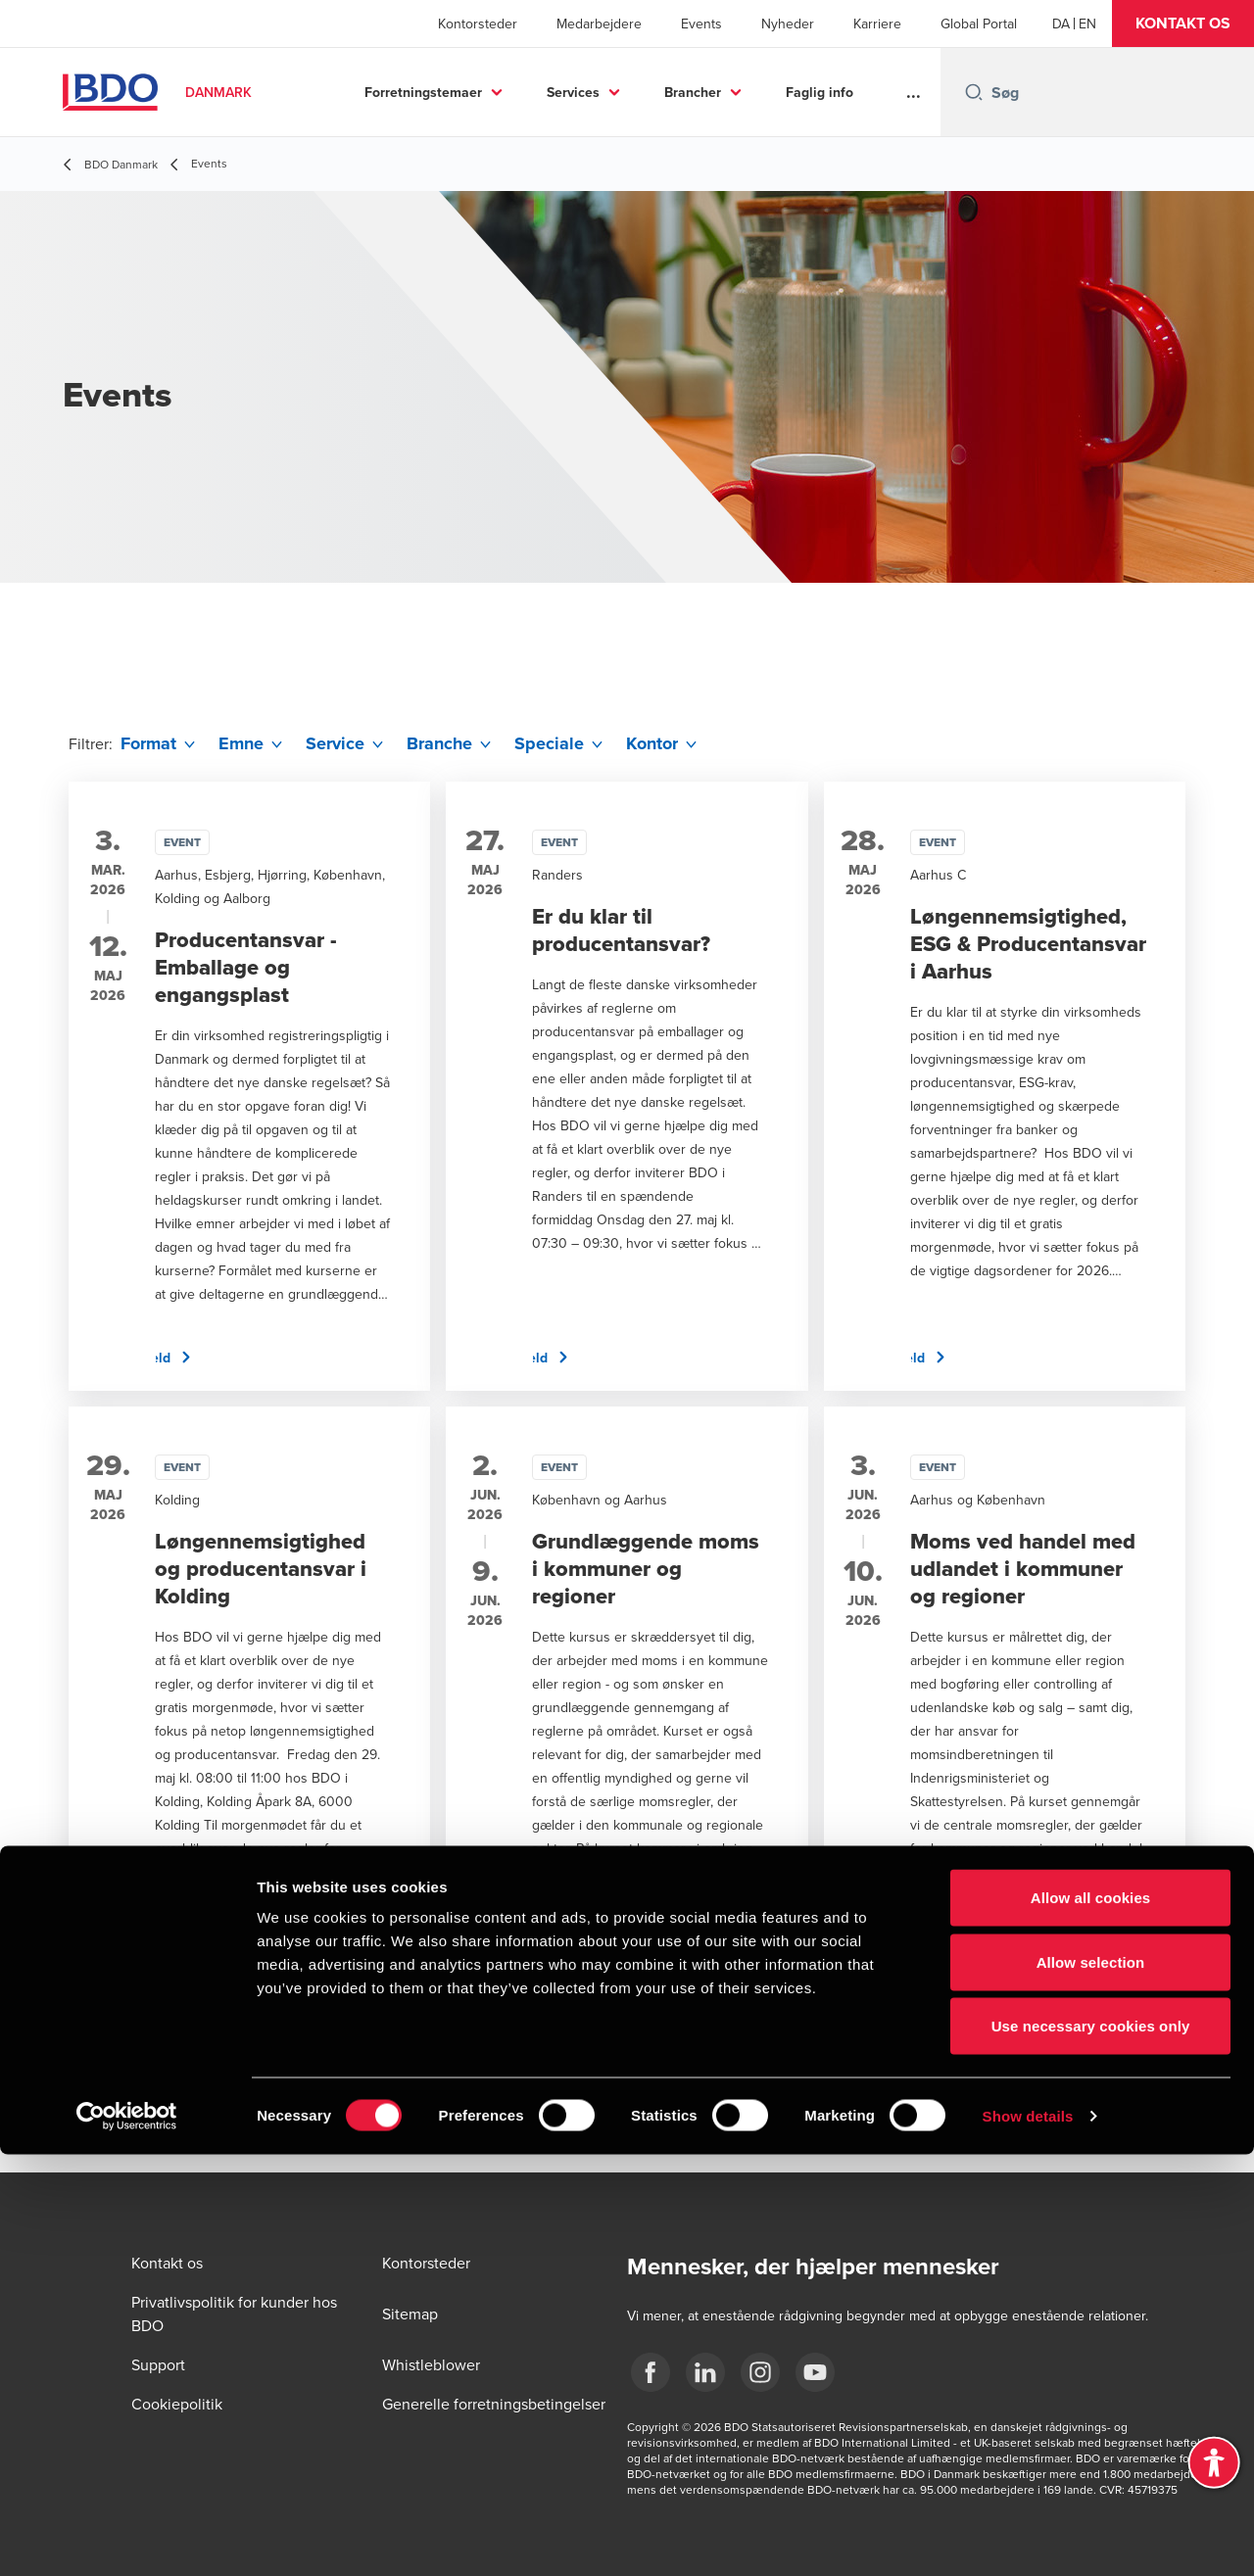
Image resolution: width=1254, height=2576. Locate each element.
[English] (1087, 23)
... (913, 92)
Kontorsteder (477, 23)
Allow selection (1091, 2383)
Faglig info (819, 92)
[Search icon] (974, 92)
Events (701, 23)
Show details (1028, 2537)
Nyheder (787, 23)
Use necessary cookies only (1090, 2447)
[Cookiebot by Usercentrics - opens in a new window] (127, 2537)
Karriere (877, 23)
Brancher (692, 92)
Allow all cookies (1091, 2319)
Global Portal (978, 23)
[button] (1183, 23)
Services (573, 92)
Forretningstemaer (423, 92)
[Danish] (1061, 23)
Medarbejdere (599, 23)
